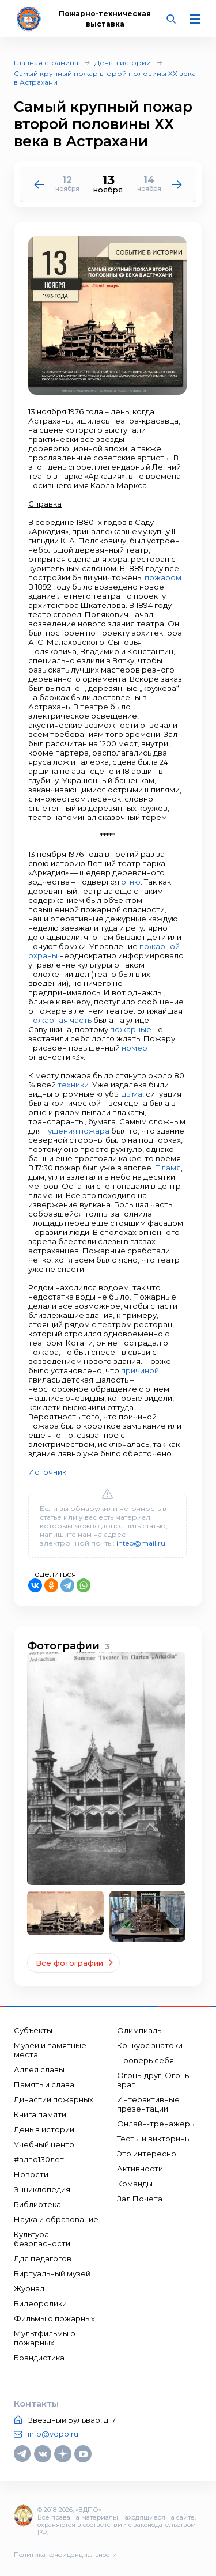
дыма (132, 1093)
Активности (140, 2168)
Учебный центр (44, 2144)
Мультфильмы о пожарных (44, 2338)
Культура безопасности (42, 2239)
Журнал (29, 2288)
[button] (177, 184)
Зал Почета (139, 2198)
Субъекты (33, 2030)
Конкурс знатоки (150, 2045)
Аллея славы (39, 2069)
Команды (135, 2183)
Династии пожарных (53, 2099)
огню (131, 881)
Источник (47, 1471)
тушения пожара (76, 1130)
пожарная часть (60, 1020)
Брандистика (39, 2357)
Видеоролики (40, 2303)
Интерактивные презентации (148, 2104)
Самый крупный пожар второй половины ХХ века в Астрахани (105, 77)
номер (134, 1047)
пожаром (163, 577)
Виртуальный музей (52, 2273)
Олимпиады (140, 2030)
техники (73, 1084)
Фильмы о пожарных (54, 2318)
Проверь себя (145, 2060)
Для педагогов (42, 2258)
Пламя (168, 1167)
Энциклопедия (42, 2189)
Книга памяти (40, 2114)
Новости (31, 2174)
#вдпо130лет (39, 2159)
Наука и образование (56, 2219)
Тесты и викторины (154, 2138)
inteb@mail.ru (140, 1543)
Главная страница (46, 62)
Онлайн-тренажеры (156, 2123)
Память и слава (44, 2084)
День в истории (122, 62)
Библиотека (37, 2204)
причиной (140, 1370)
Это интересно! (147, 2153)
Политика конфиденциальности (65, 2555)
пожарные (130, 1029)
